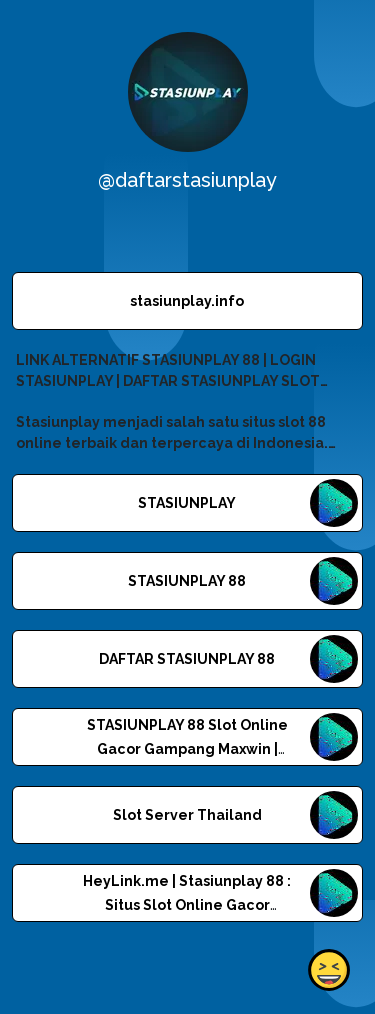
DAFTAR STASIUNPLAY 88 (187, 659)
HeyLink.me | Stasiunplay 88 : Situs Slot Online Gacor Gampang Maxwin (187, 905)
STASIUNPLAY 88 (187, 581)
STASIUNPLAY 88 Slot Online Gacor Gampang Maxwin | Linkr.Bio (187, 749)
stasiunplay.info (187, 301)
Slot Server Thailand (187, 815)
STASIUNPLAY (187, 503)
